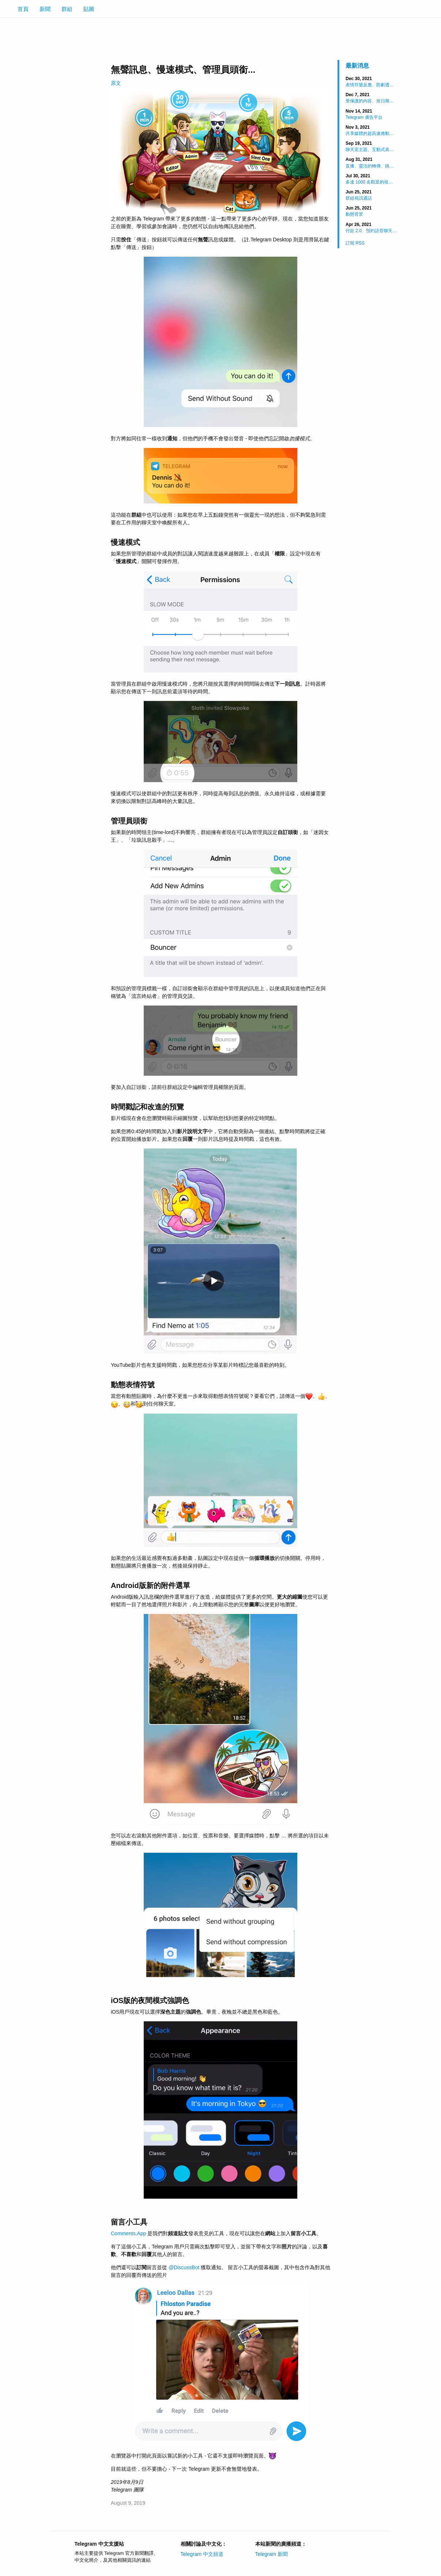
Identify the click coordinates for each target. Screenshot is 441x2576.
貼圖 (88, 9)
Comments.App (128, 2233)
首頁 (23, 9)
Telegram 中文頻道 (202, 2554)
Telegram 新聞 (271, 2554)
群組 (66, 9)
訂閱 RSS (355, 243)
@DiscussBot (184, 2267)
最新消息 (357, 66)
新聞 (44, 9)
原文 (116, 83)
